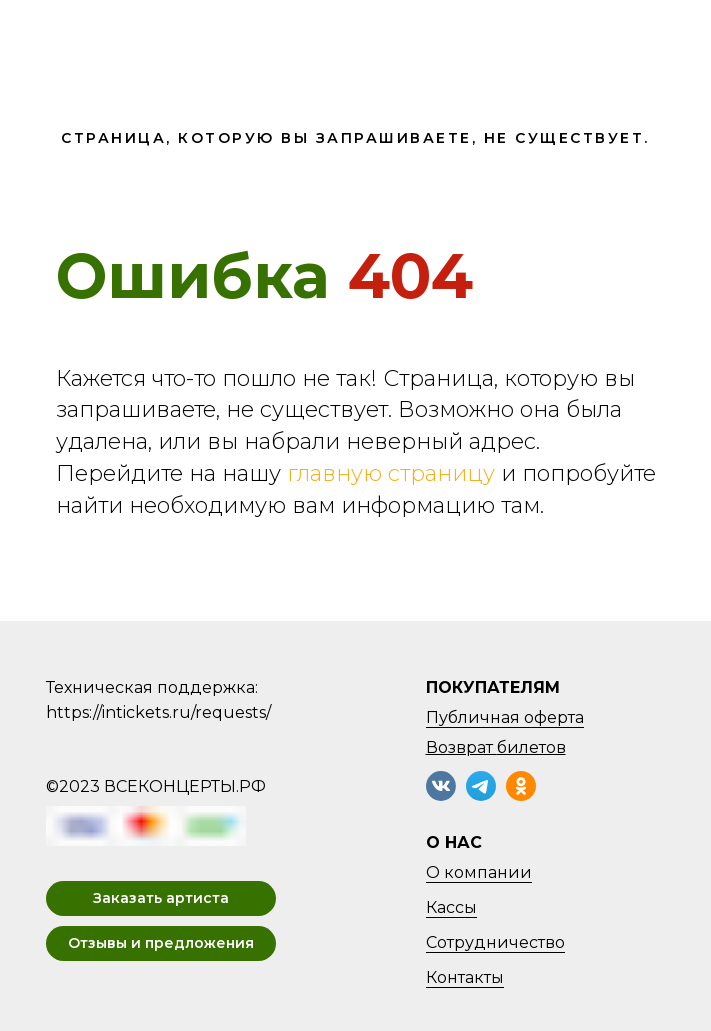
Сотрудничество (495, 942)
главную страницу (391, 473)
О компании (479, 872)
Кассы (451, 907)
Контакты (465, 977)
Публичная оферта (505, 717)
